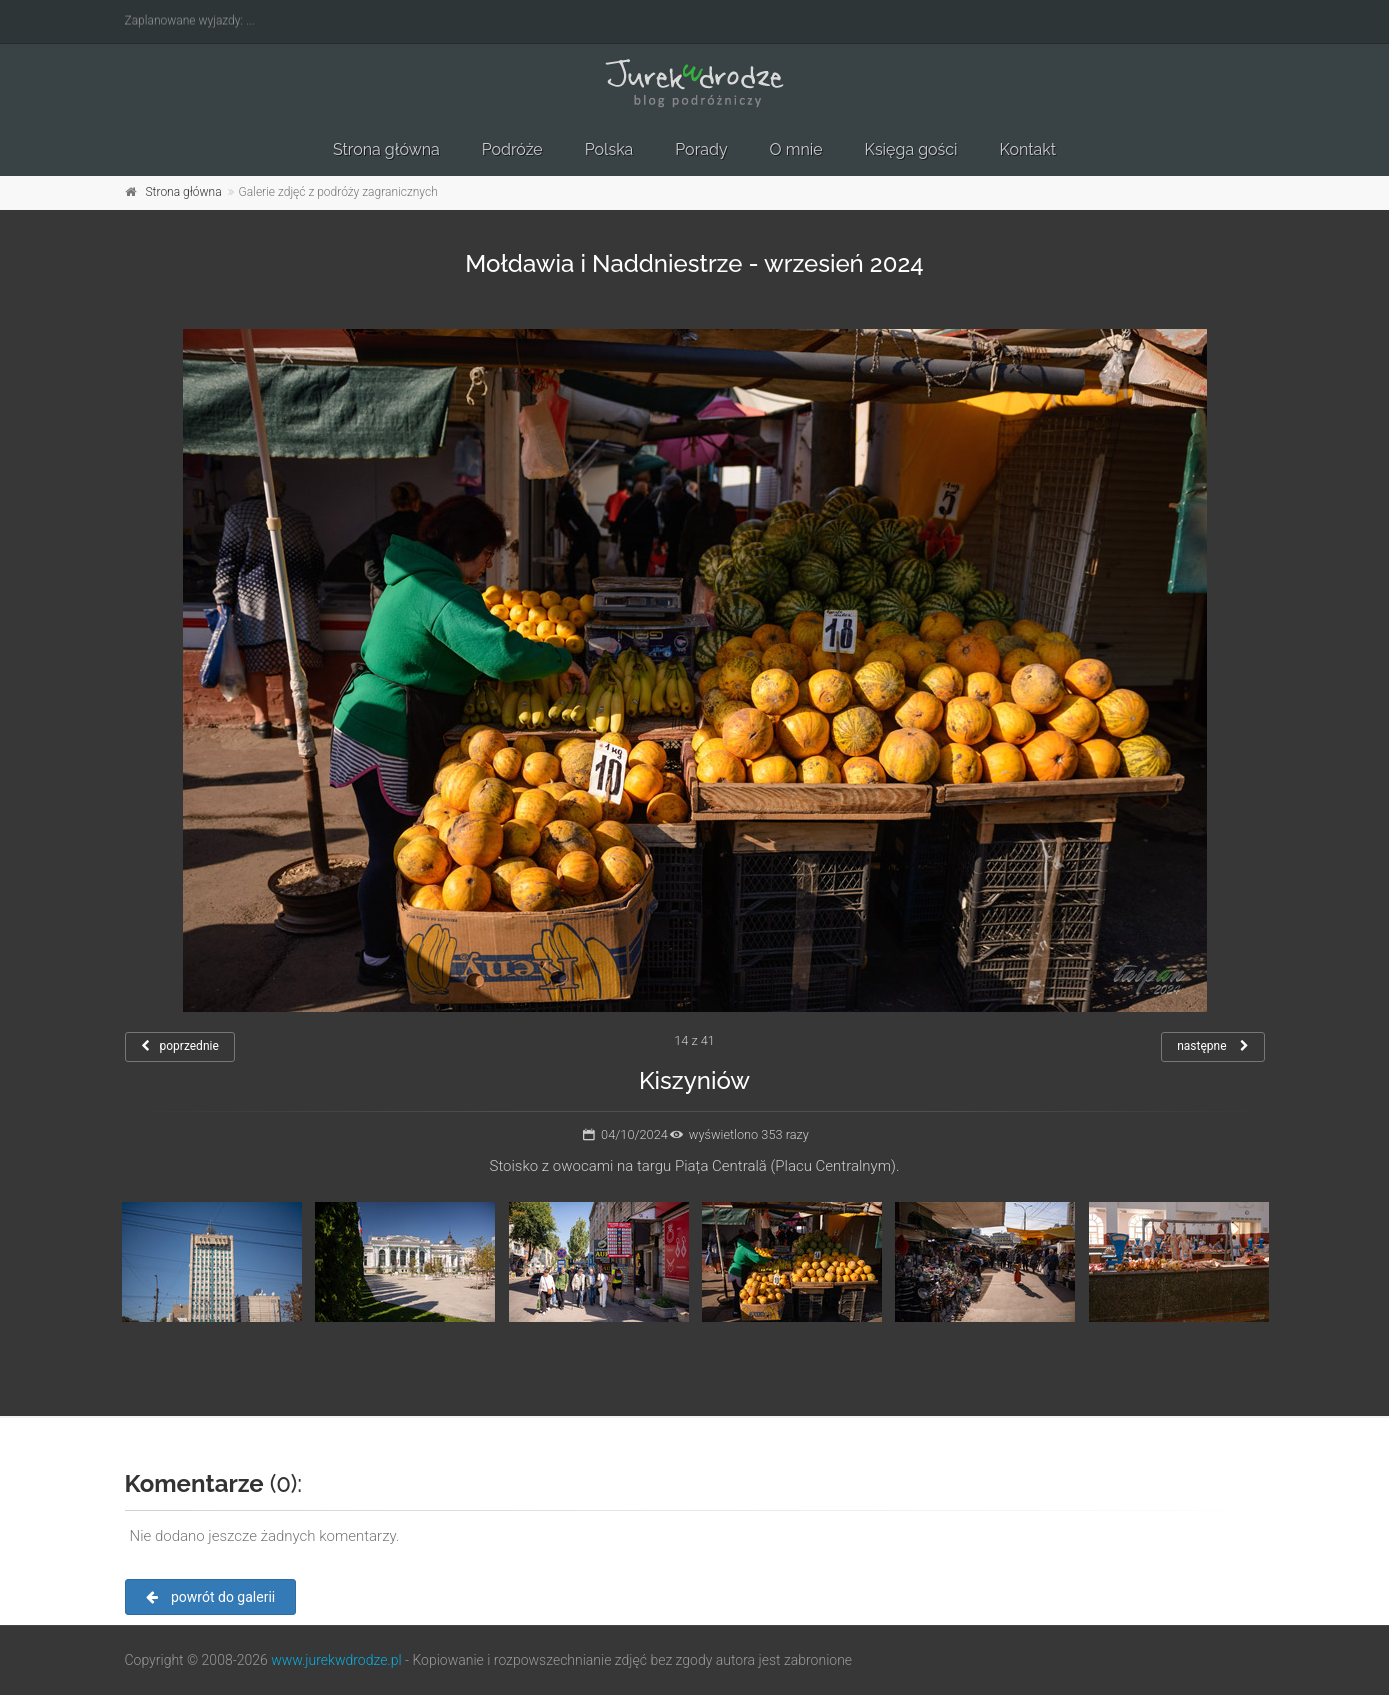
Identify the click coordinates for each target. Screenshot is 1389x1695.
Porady (701, 149)
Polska (609, 149)
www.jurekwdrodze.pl (336, 1660)
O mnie (796, 149)
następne (1212, 1046)
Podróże (512, 149)
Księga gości (911, 149)
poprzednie (180, 1046)
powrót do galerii (211, 1597)
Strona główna (386, 149)
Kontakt (1028, 149)
